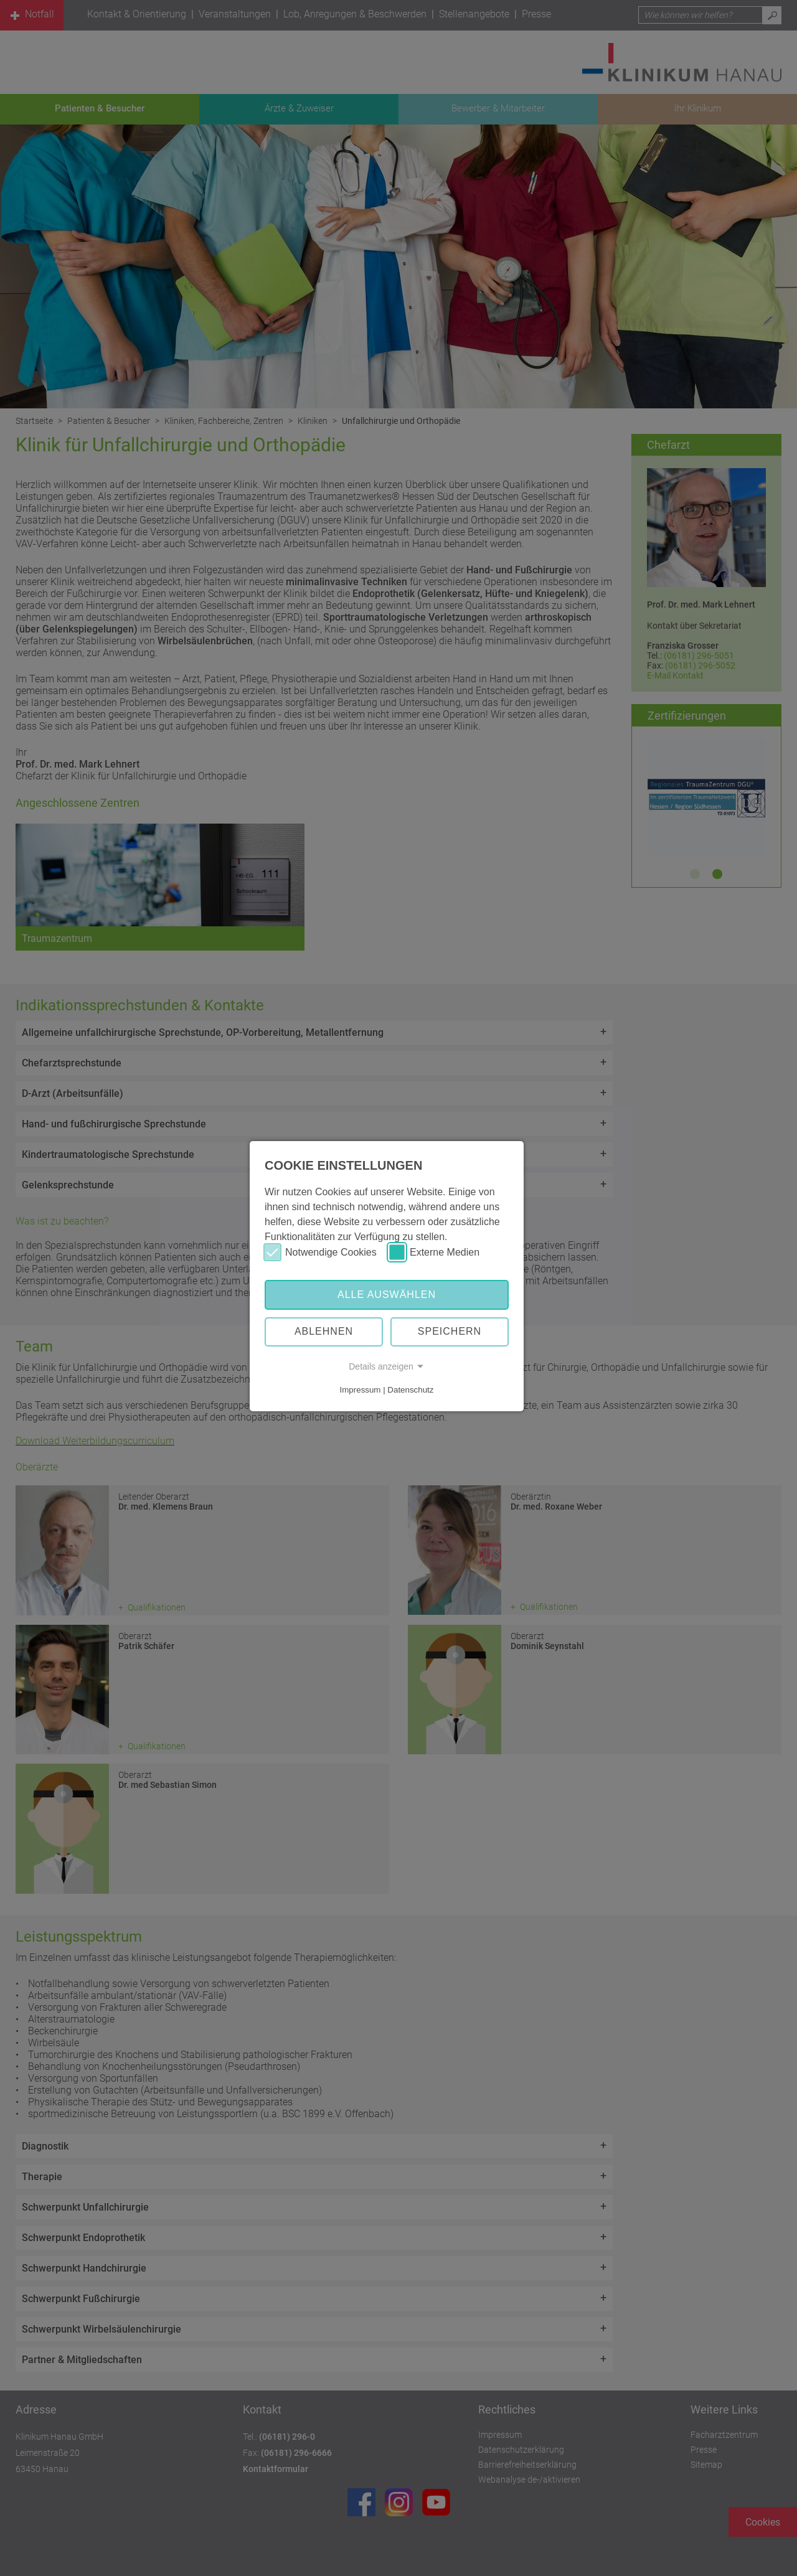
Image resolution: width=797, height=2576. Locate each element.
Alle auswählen (386, 1294)
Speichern (449, 1331)
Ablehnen (324, 1331)
